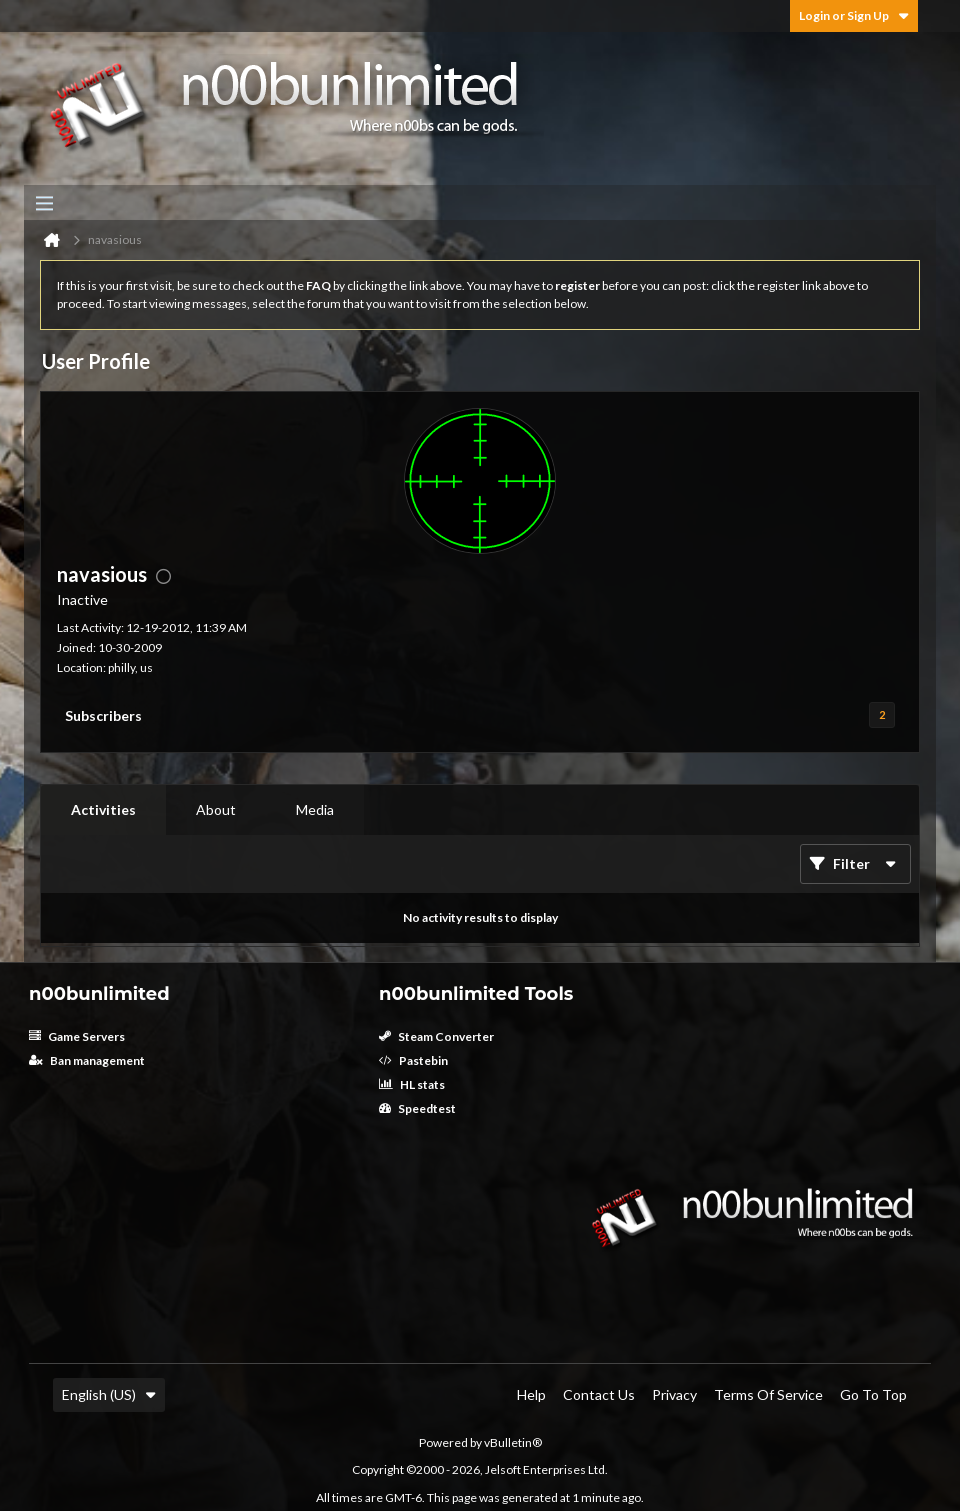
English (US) (109, 1394)
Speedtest (417, 1108)
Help (531, 1394)
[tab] (103, 810)
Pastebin (413, 1060)
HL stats (412, 1084)
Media (315, 809)
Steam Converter (436, 1036)
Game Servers (77, 1036)
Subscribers (103, 715)
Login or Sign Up (854, 15)
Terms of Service (768, 1394)
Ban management (87, 1060)
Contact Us (599, 1394)
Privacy (674, 1394)
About (216, 809)
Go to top (873, 1394)
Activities (103, 809)
